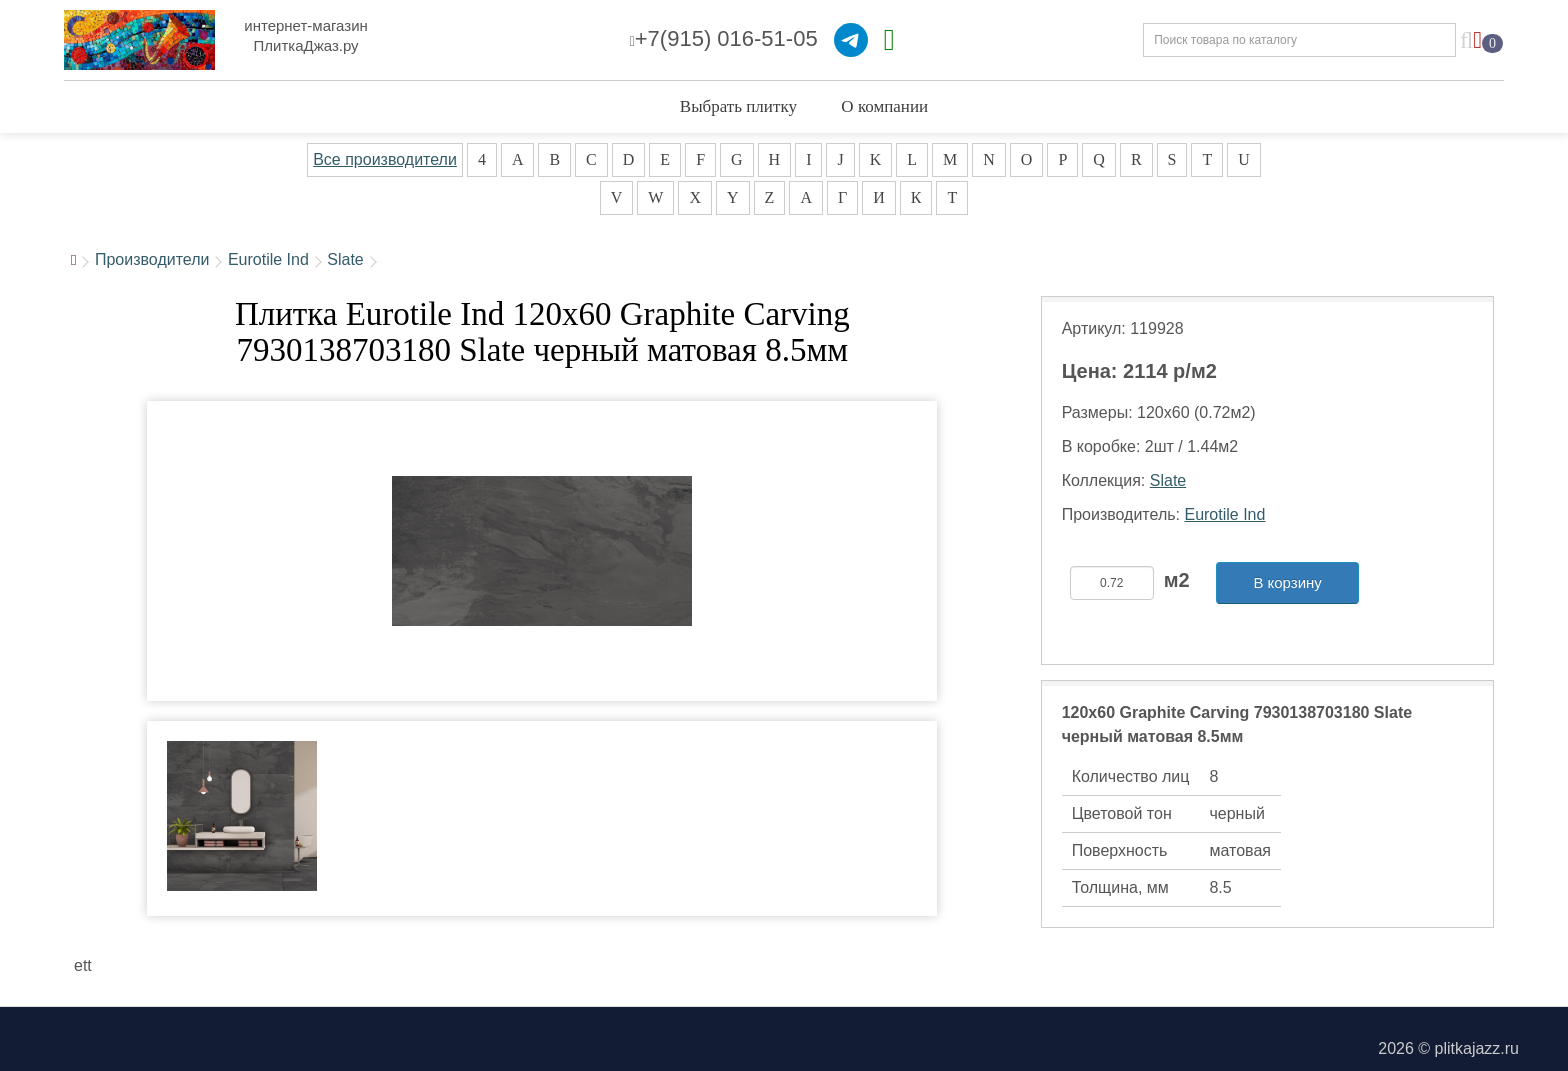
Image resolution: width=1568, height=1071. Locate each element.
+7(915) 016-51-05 (724, 38)
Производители (152, 259)
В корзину (1287, 582)
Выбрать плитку (738, 106)
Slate (345, 259)
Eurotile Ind (268, 259)
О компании (884, 106)
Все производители (385, 159)
